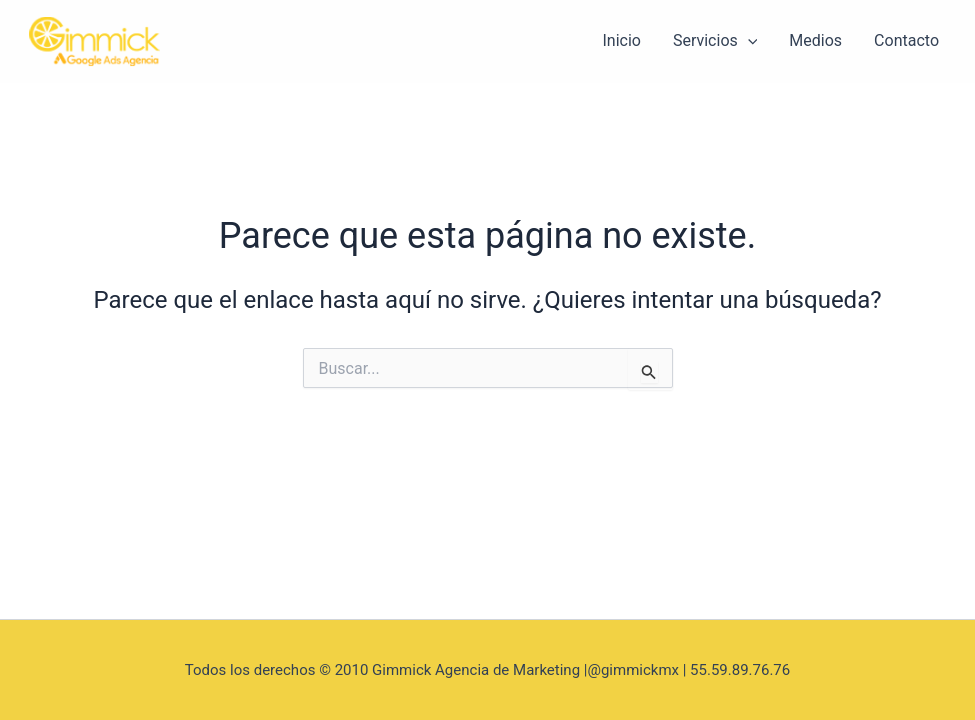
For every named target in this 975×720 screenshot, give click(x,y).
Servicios (715, 41)
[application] (748, 41)
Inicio (621, 40)
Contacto (906, 40)
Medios (815, 40)
